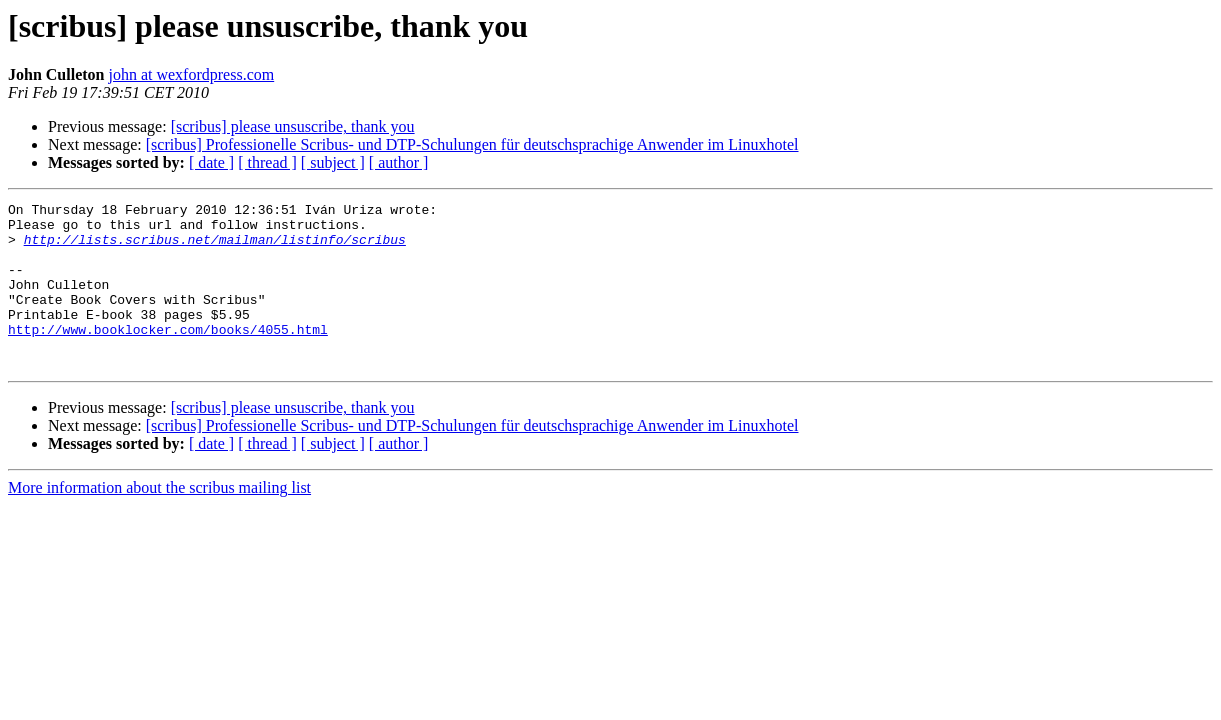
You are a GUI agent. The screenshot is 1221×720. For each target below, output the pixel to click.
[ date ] (211, 162)
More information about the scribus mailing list (159, 520)
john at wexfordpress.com (191, 74)
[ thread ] (267, 162)
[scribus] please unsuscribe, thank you (293, 126)
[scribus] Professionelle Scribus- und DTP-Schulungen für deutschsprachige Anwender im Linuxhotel (472, 144)
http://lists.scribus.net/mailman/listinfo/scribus (215, 248)
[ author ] (399, 162)
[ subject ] (333, 162)
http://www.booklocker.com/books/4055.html (168, 356)
